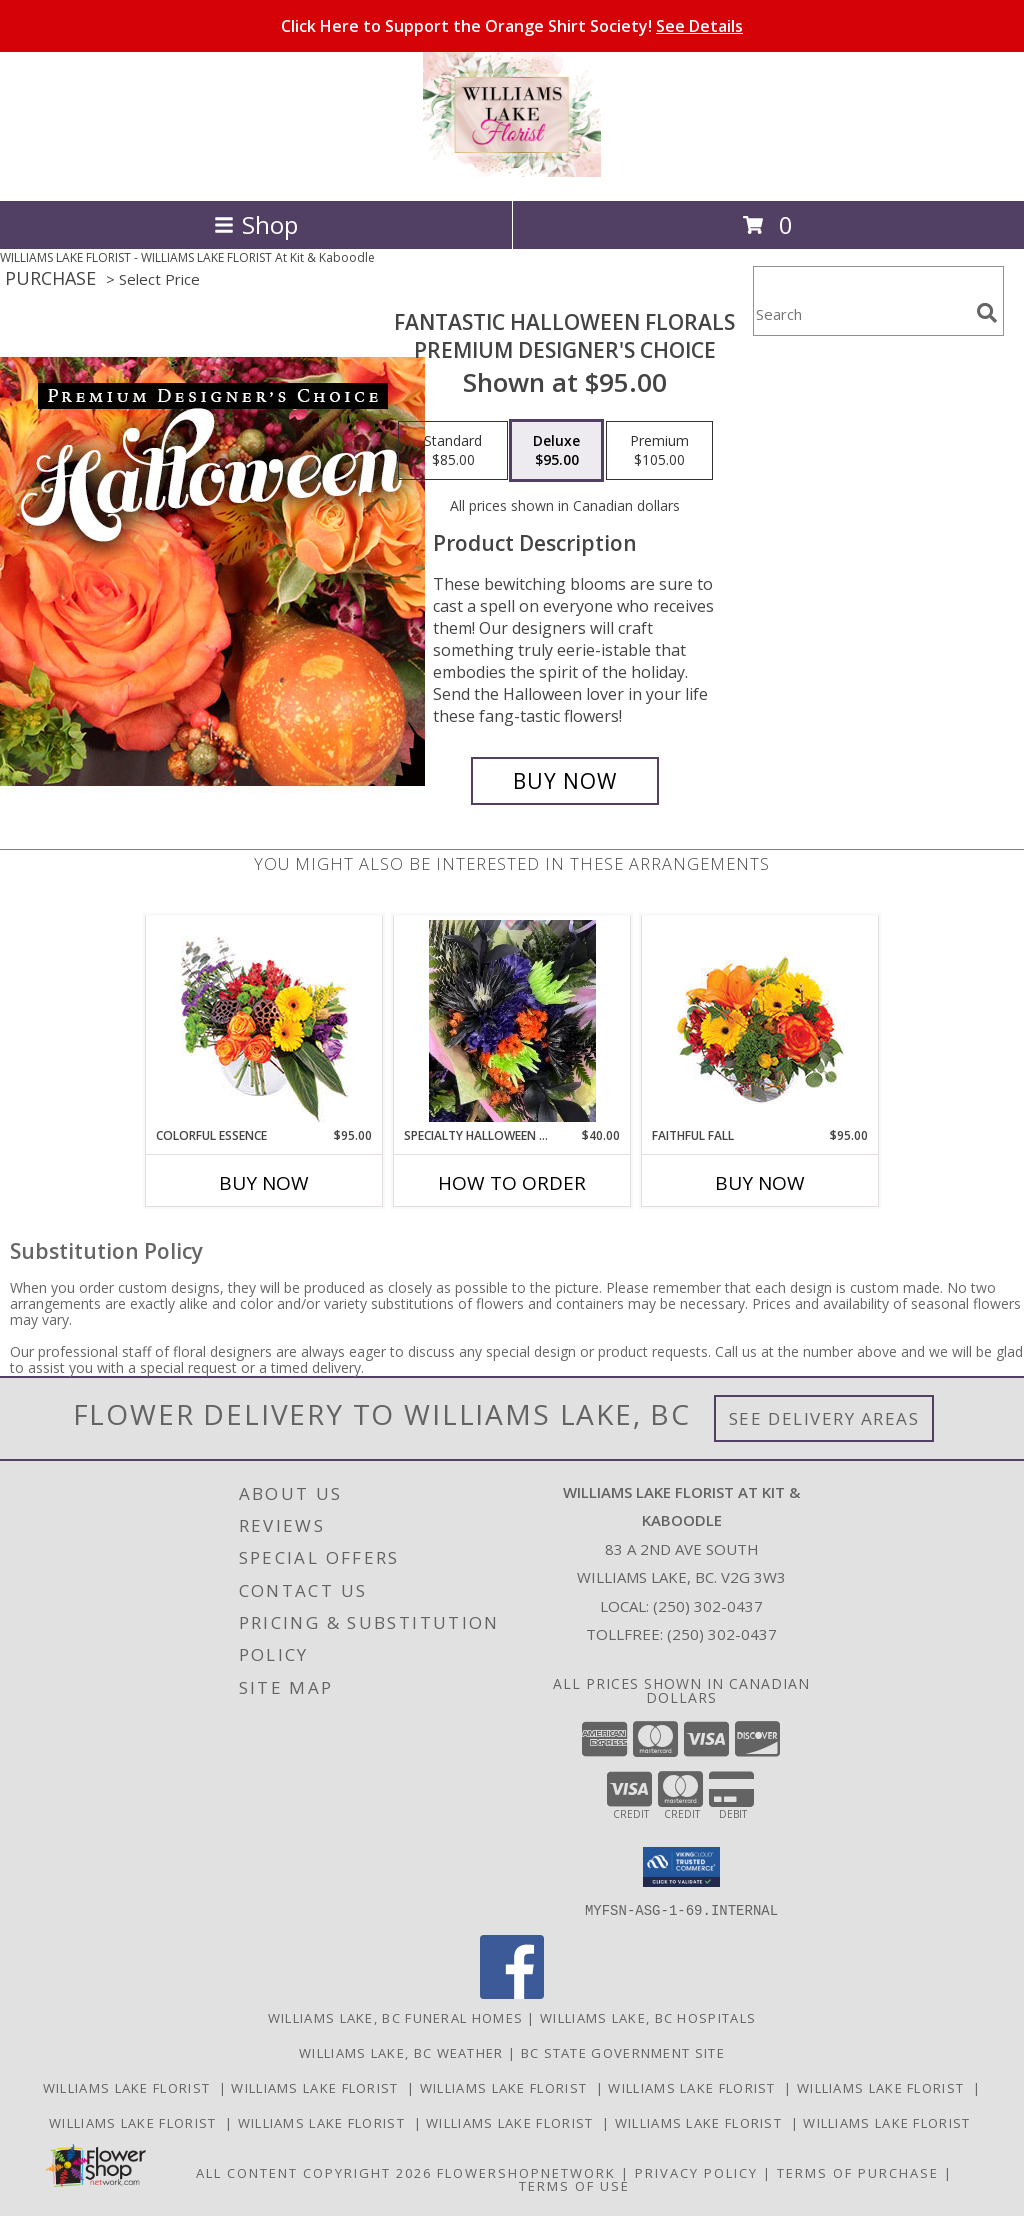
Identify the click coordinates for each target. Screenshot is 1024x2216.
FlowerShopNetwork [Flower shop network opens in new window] (526, 2172)
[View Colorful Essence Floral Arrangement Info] (264, 1021)
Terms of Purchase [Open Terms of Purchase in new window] (858, 2172)
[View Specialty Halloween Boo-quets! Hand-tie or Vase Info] (512, 1021)
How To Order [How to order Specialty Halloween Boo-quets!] (512, 1183)
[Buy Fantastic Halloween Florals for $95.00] (565, 781)
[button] (681, 1867)
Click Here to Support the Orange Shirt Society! (512, 26)
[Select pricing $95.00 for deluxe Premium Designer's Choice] (556, 451)
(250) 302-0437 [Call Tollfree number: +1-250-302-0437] (722, 1634)
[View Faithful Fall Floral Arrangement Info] (760, 1021)
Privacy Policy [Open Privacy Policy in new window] (696, 2172)
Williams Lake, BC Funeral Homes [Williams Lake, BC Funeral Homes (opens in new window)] (395, 2017)
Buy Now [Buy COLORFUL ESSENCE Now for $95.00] (264, 1183)
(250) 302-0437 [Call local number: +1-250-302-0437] (708, 1606)
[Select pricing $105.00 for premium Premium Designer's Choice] (659, 451)
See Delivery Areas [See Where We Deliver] (824, 1418)
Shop (256, 224)
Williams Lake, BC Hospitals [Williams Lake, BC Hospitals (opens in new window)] (648, 2017)
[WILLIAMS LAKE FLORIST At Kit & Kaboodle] (512, 171)
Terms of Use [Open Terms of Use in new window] (574, 2185)
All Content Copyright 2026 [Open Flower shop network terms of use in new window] (314, 2172)
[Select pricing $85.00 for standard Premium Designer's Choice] (453, 451)
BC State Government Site (623, 2052)
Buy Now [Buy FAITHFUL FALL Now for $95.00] (760, 1183)
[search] (987, 313)
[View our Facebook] (512, 1992)
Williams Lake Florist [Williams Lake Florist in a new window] (131, 2087)
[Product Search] (861, 313)
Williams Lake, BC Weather (401, 2052)
